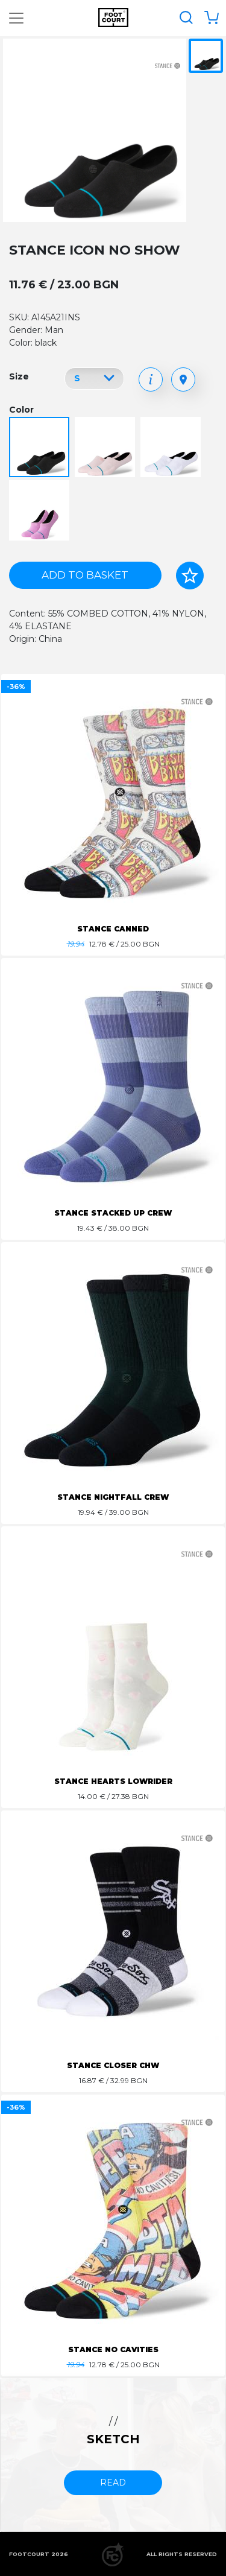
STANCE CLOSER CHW (113, 2065)
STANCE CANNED (113, 928)
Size (19, 376)
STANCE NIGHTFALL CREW (113, 1497)
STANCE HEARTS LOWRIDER (113, 1781)
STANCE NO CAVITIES (113, 2349)
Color (21, 409)
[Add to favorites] (190, 575)
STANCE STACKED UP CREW (113, 1212)
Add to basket (85, 575)
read (113, 2482)
